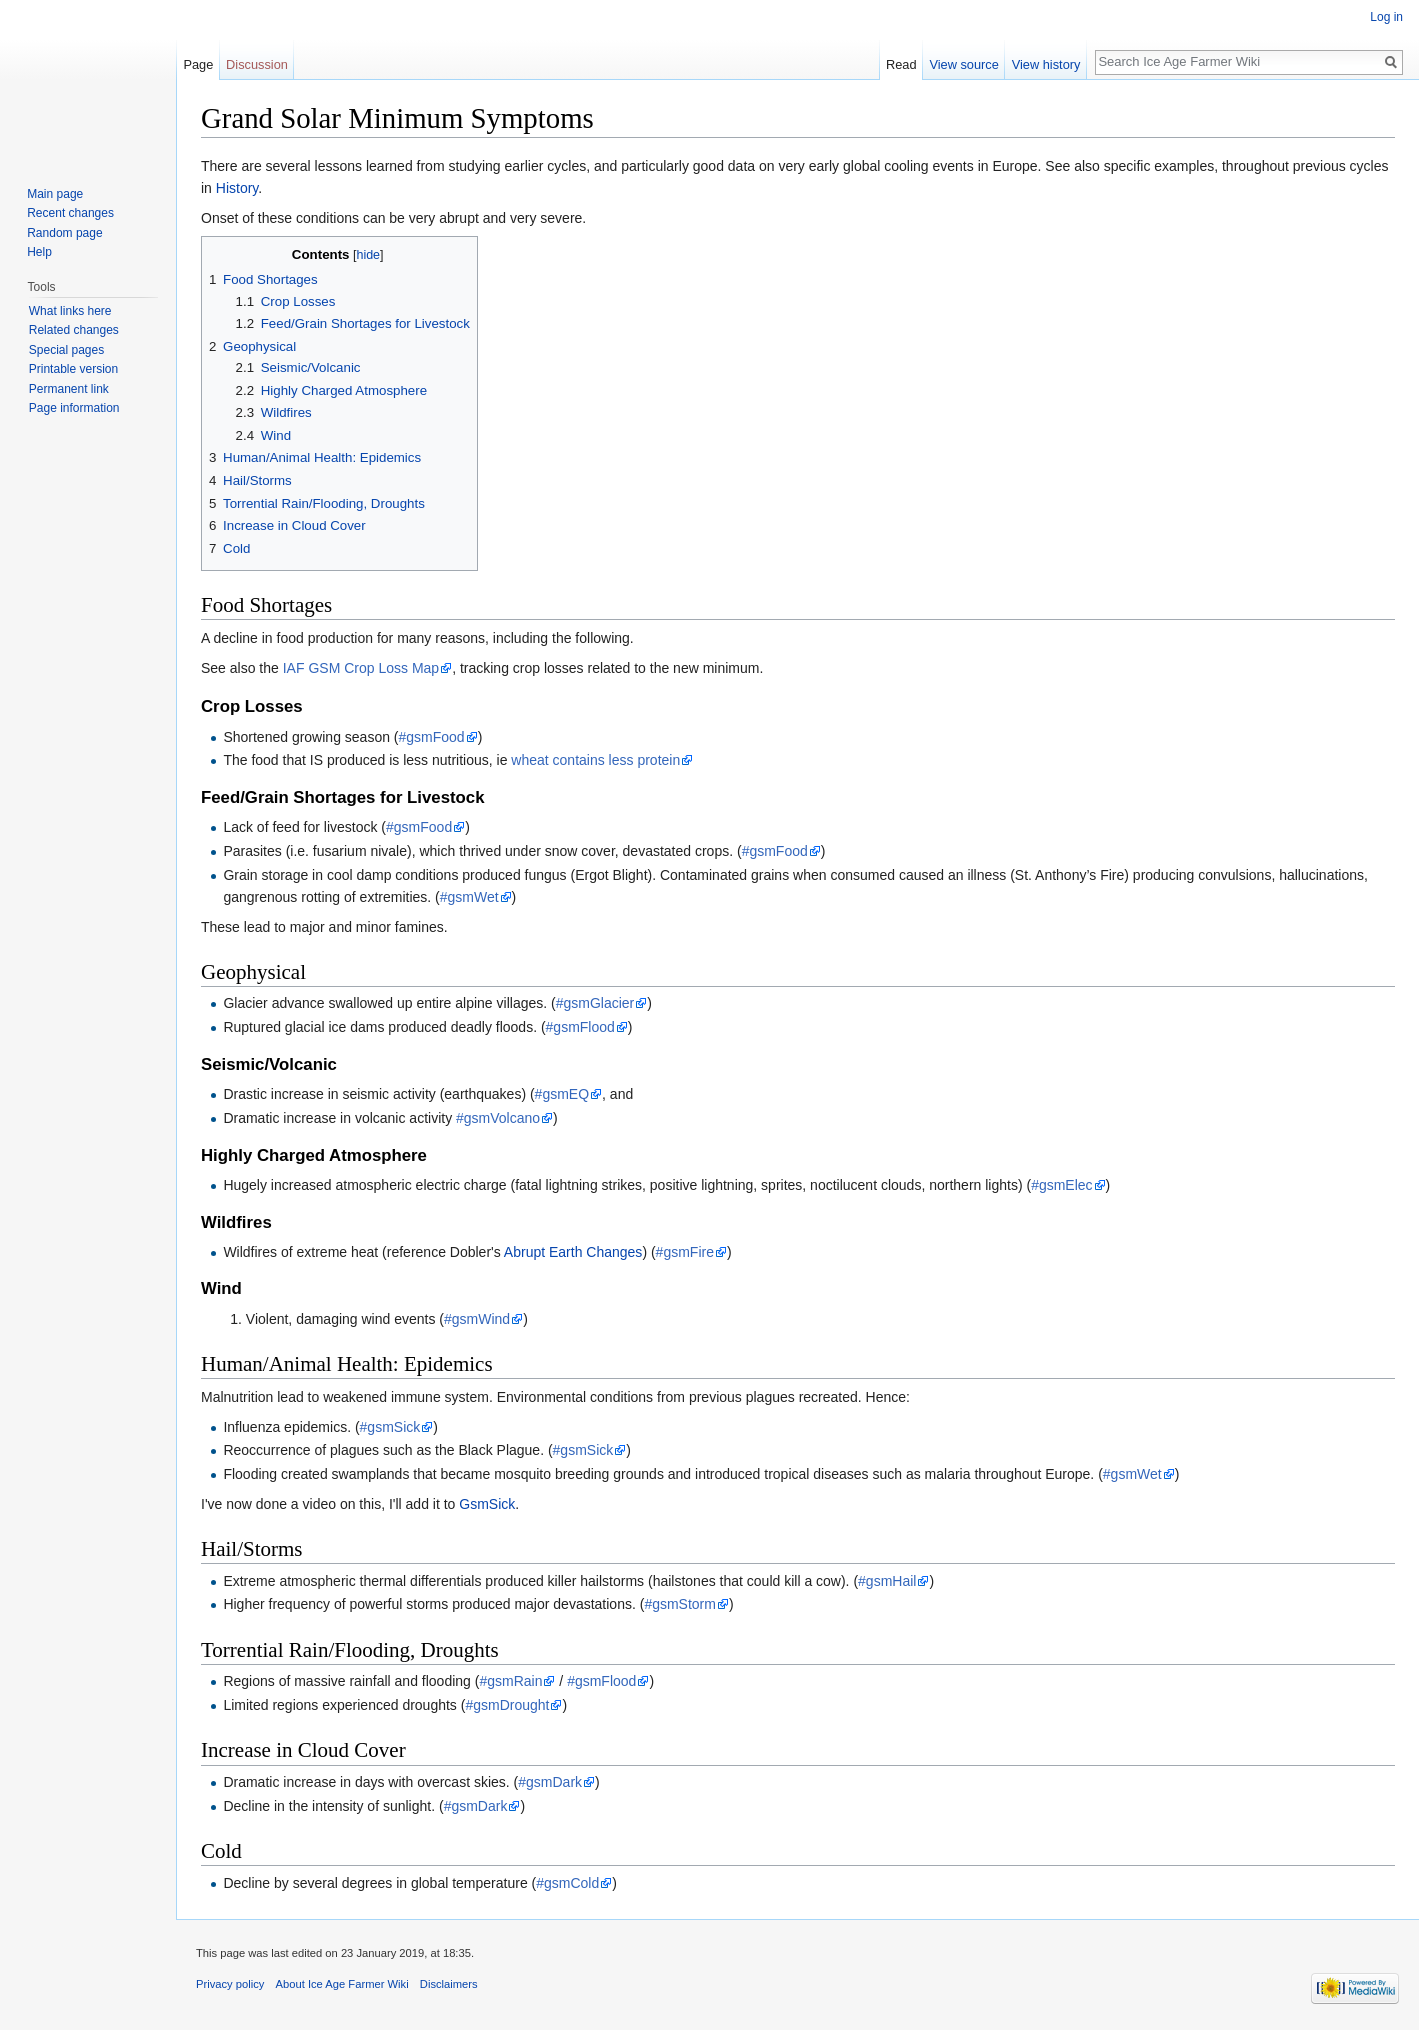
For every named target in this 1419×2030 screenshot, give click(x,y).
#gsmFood (432, 737)
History (237, 188)
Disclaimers (449, 1984)
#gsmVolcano (498, 1118)
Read (901, 64)
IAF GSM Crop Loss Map (361, 668)
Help (39, 252)
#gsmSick (390, 1427)
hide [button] (368, 255)
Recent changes (70, 213)
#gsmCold (567, 1883)
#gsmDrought (507, 1705)
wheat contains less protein (595, 760)
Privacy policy (230, 1984)
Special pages (66, 350)
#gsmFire (685, 1252)
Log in (1386, 17)
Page (198, 64)
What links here (70, 311)
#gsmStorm (680, 1604)
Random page (64, 233)
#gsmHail (887, 1581)
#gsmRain (510, 1681)
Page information (74, 408)
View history (1046, 64)
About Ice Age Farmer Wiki (342, 1984)
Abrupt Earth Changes (573, 1252)
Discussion (257, 64)
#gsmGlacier (595, 1003)
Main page (55, 194)
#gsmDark (550, 1782)
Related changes (74, 330)
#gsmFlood (580, 1027)
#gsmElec (1061, 1185)
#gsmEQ (562, 1094)
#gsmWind (477, 1319)
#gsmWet (469, 897)
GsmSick (487, 1504)
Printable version (73, 369)
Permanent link (69, 389)
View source (963, 64)
